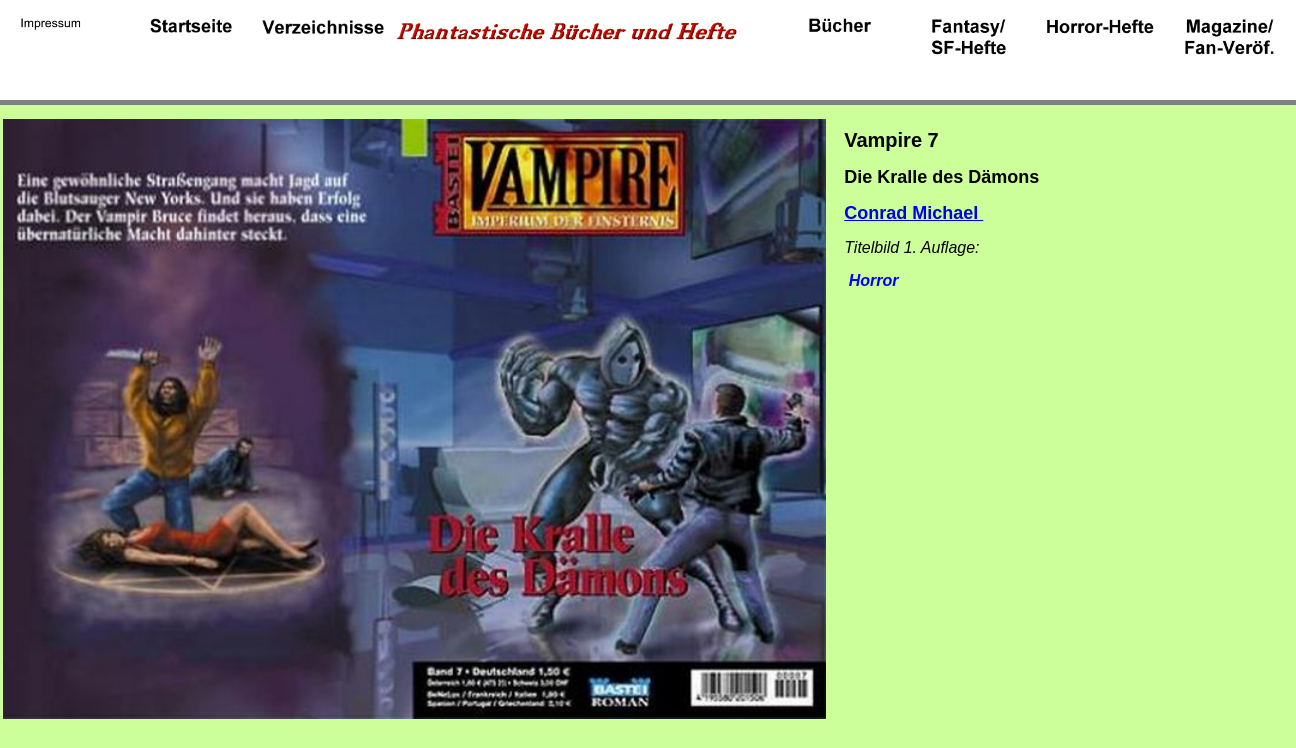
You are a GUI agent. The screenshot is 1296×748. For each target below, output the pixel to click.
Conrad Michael (913, 213)
